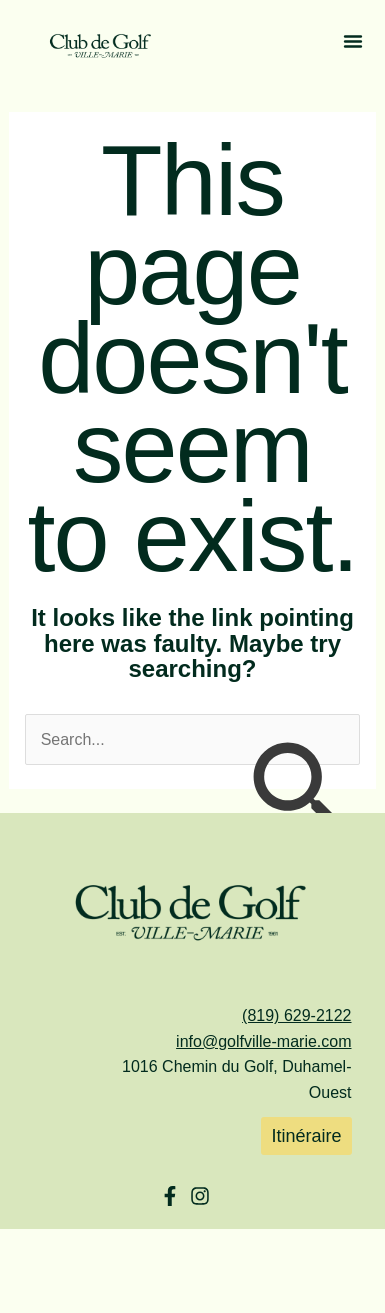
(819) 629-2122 (296, 1015)
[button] (353, 44)
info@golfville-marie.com (263, 1041)
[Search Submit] (297, 793)
